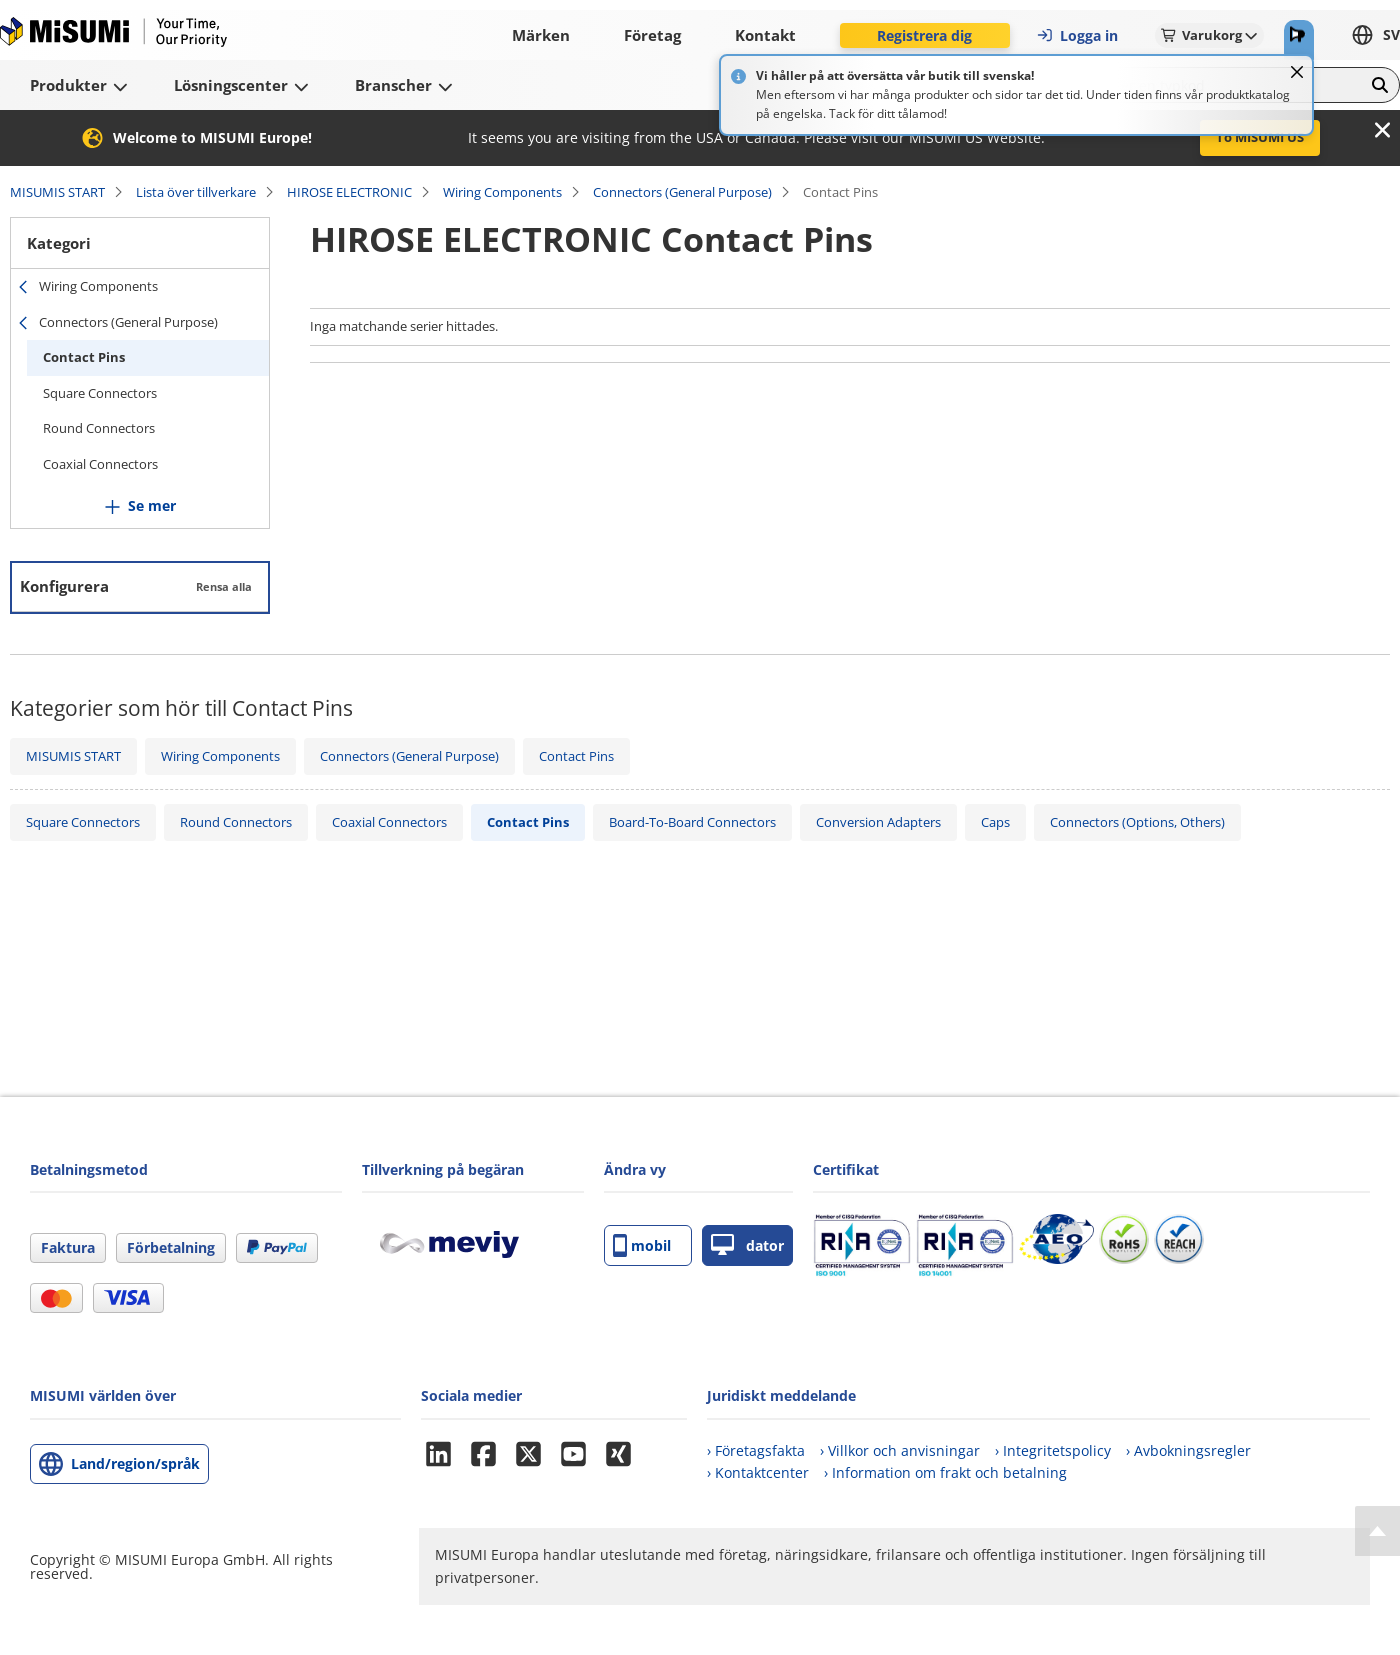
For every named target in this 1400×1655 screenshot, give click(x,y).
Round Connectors (99, 428)
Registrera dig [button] (924, 35)
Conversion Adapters (878, 822)
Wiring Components (502, 192)
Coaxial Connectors (100, 464)
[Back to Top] (1377, 1531)
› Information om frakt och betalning (945, 1472)
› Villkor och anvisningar (900, 1450)
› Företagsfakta (756, 1450)
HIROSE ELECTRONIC (349, 192)
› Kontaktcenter (758, 1472)
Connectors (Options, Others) (1137, 822)
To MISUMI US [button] (1260, 137)
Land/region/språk (135, 1463)
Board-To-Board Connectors (692, 822)
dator (747, 1245)
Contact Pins (84, 357)
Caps (995, 822)
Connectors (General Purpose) (682, 192)
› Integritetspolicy (1053, 1450)
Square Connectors (100, 393)
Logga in (1077, 35)
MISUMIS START (57, 192)
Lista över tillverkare (196, 192)
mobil (642, 1245)
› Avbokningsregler (1188, 1450)
